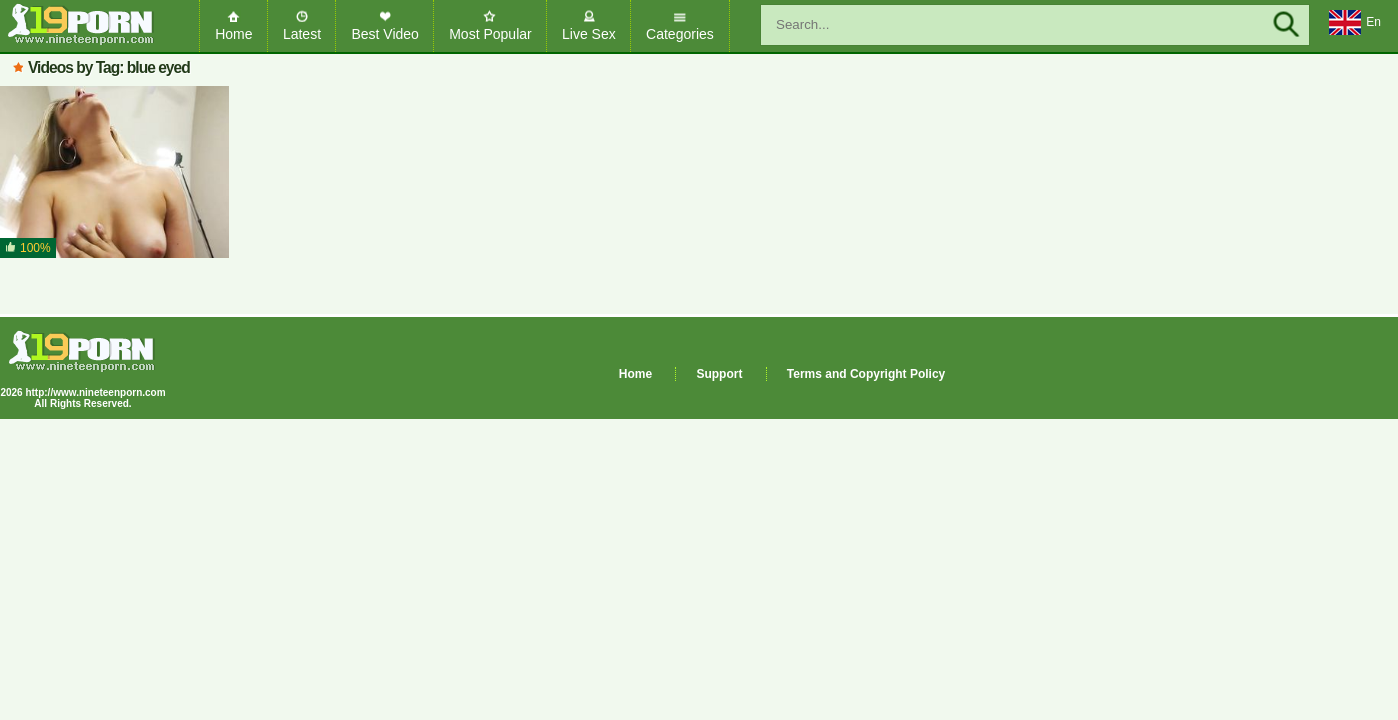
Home (233, 34)
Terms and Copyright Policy (866, 374)
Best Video (384, 34)
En (1355, 23)
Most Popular (490, 34)
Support (719, 374)
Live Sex (589, 34)
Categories (680, 34)
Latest (302, 34)
